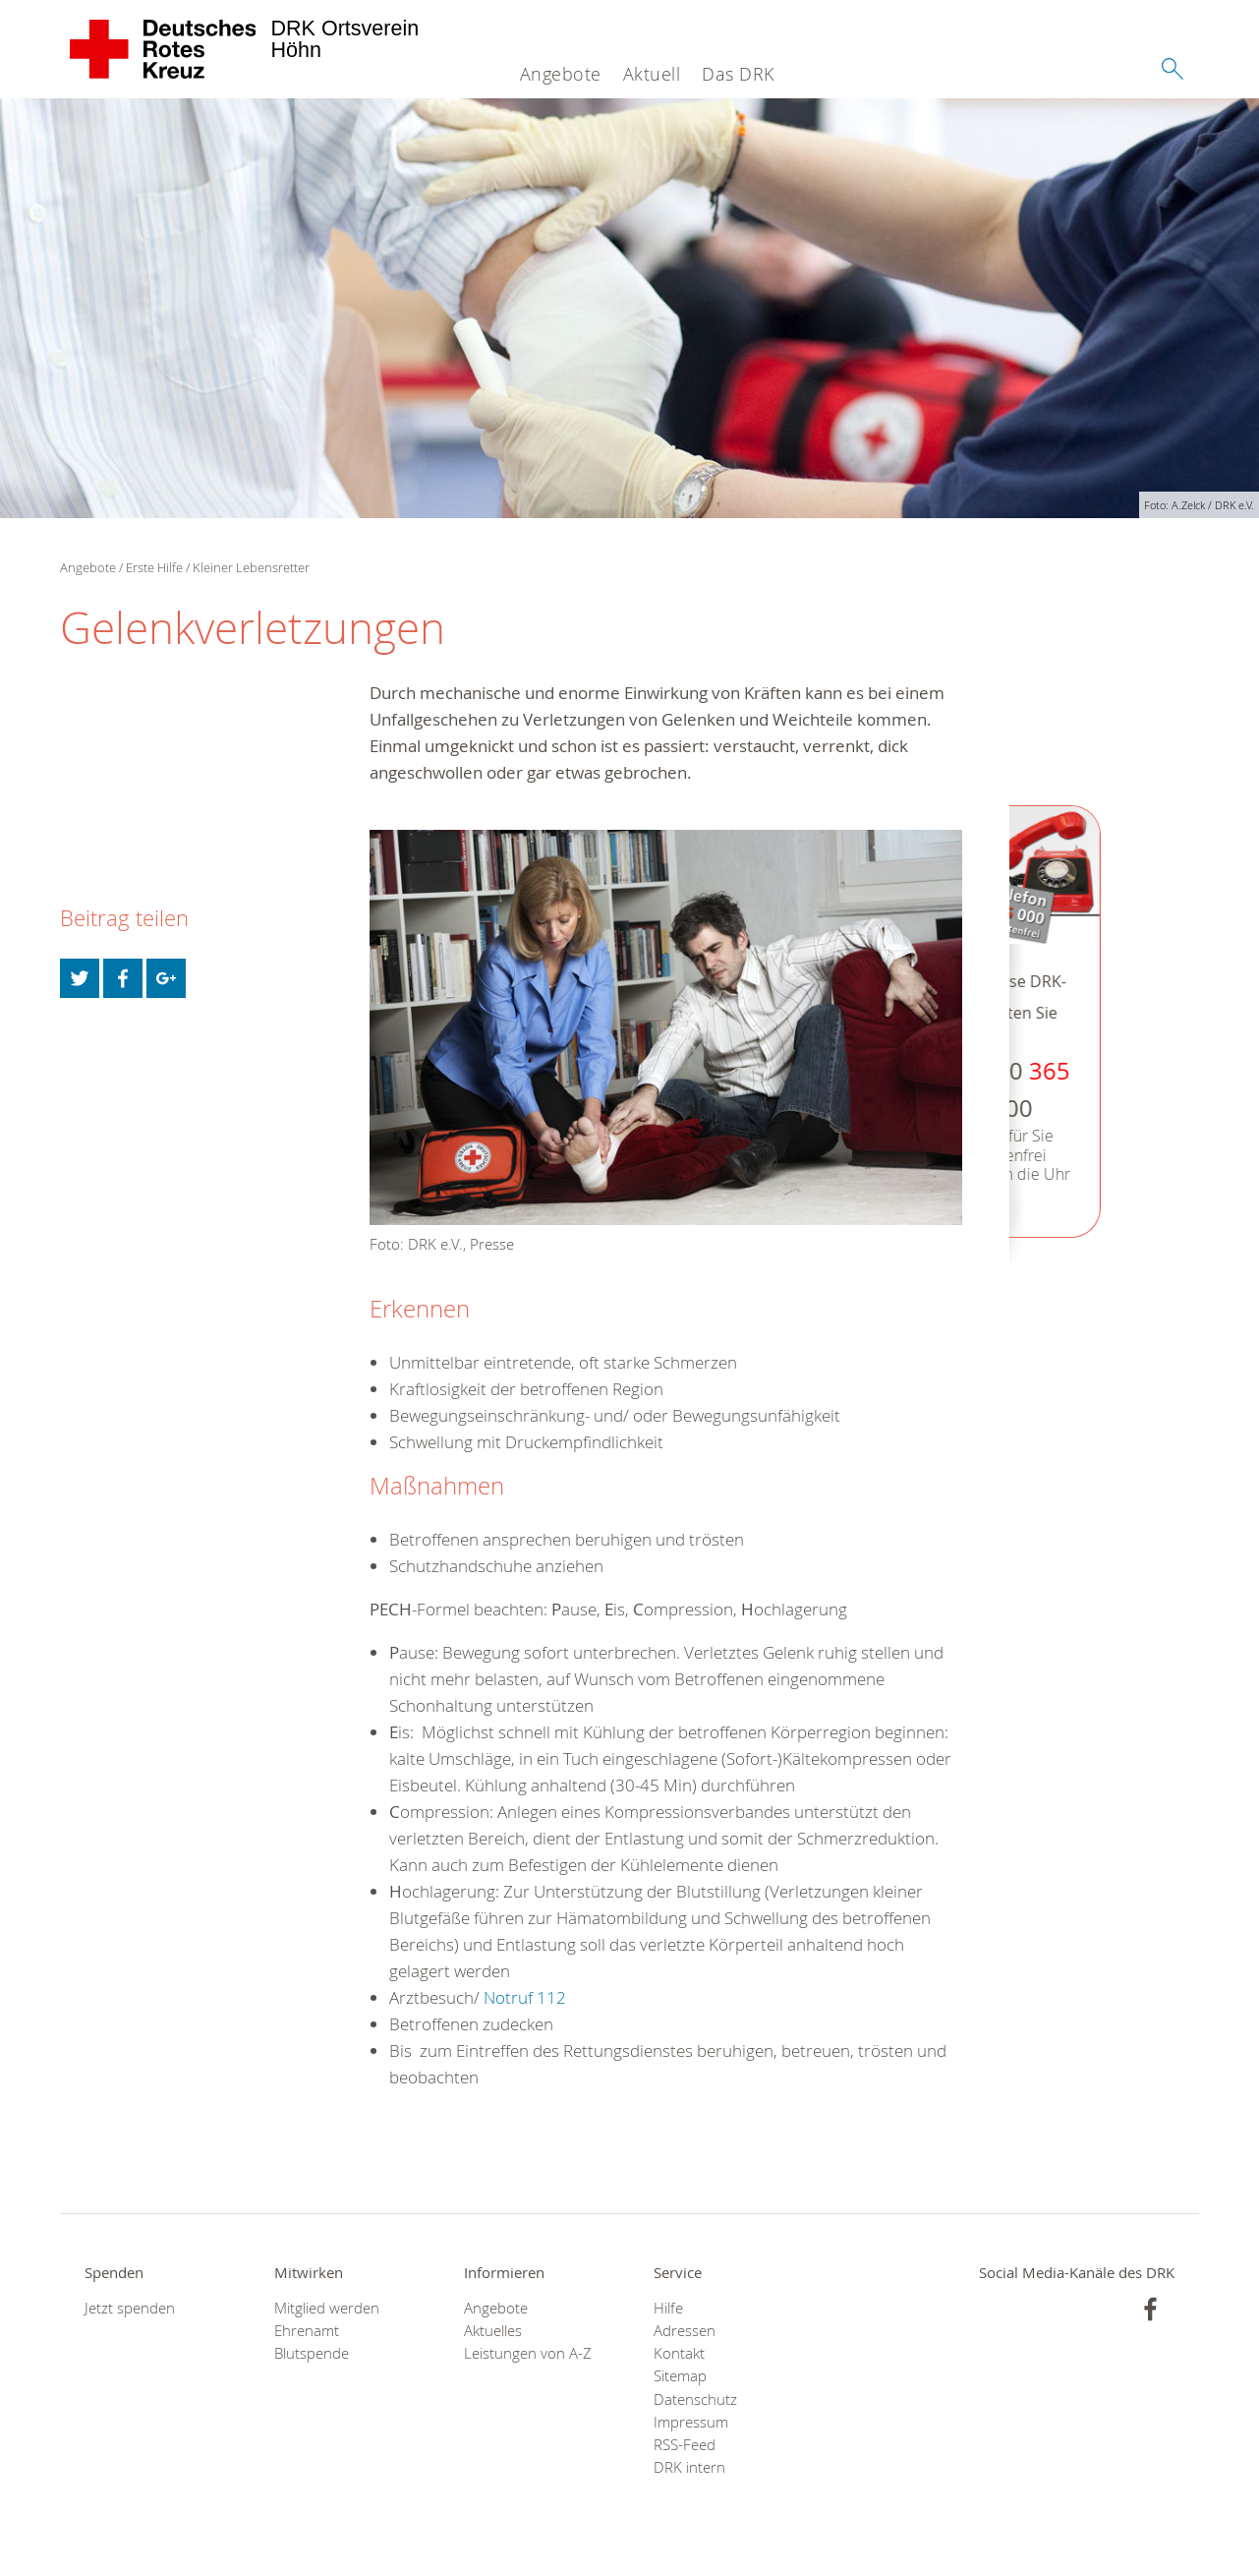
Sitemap (680, 2376)
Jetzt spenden (130, 2308)
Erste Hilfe (154, 567)
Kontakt (679, 2353)
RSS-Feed (684, 2444)
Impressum (691, 2422)
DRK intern (689, 2467)
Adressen (684, 2330)
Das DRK (738, 74)
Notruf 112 (525, 1997)
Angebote (560, 74)
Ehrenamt (306, 2330)
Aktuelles (493, 2330)
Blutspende (311, 2353)
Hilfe (668, 2308)
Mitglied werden (326, 2308)
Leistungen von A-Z (528, 2353)
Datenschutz (695, 2399)
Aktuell (652, 74)
